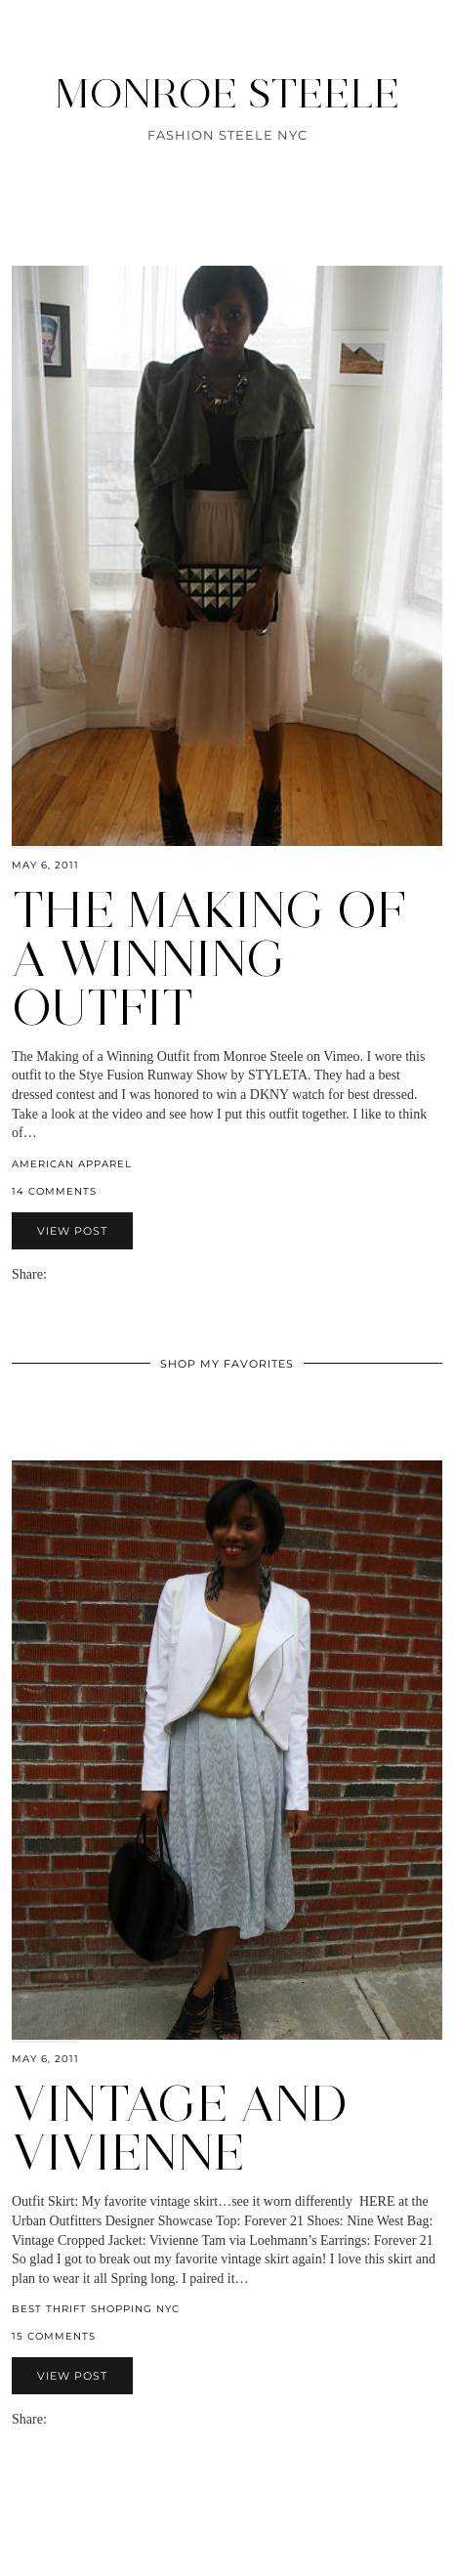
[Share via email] (55, 1274)
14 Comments (54, 1191)
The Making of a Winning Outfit (209, 958)
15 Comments (54, 2336)
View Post (72, 1231)
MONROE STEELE (227, 92)
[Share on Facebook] (64, 1274)
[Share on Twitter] (74, 1274)
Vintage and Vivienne (180, 2128)
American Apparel (72, 1164)
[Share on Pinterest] (84, 1274)
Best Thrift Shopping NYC (96, 2308)
